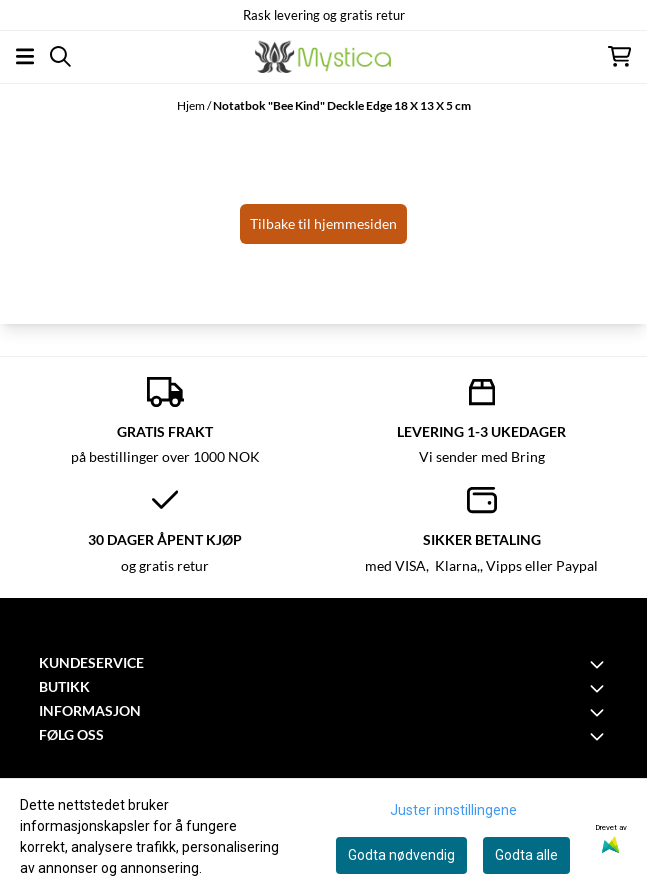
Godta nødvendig (401, 855)
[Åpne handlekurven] (619, 56)
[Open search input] (60, 56)
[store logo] (323, 56)
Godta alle (526, 855)
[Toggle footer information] (600, 664)
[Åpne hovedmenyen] (25, 56)
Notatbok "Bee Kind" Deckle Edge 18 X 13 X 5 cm (342, 105)
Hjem (192, 105)
